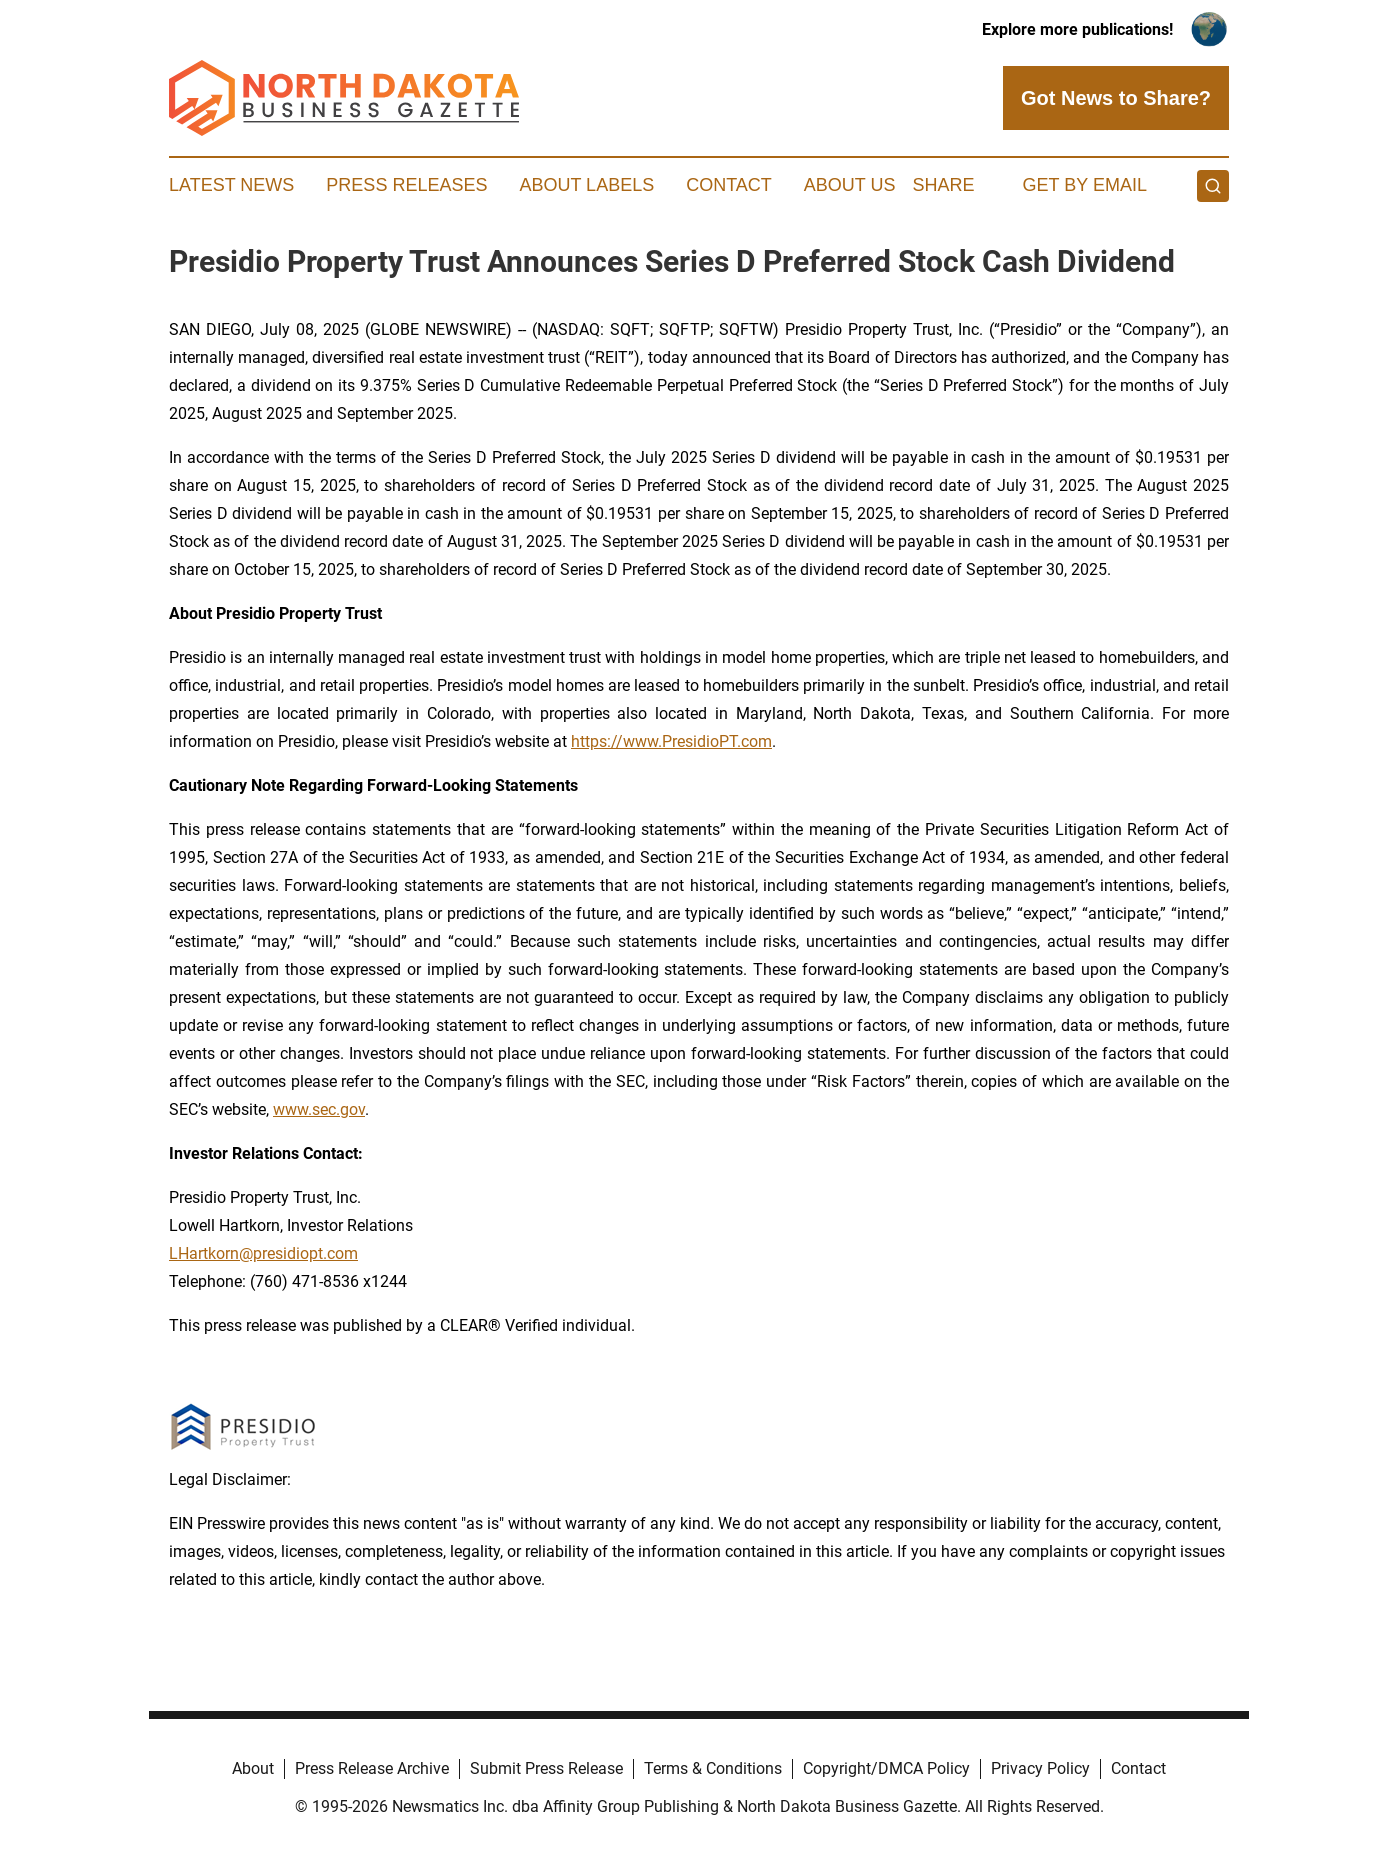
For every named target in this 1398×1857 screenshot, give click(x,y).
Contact (729, 185)
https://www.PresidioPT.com (671, 741)
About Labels (586, 185)
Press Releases (406, 185)
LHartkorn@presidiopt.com (263, 1253)
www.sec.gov (319, 1109)
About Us (850, 185)
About (253, 1768)
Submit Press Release (546, 1768)
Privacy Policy (1040, 1768)
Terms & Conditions (713, 1768)
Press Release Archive (372, 1768)
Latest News (231, 185)
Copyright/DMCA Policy (886, 1768)
